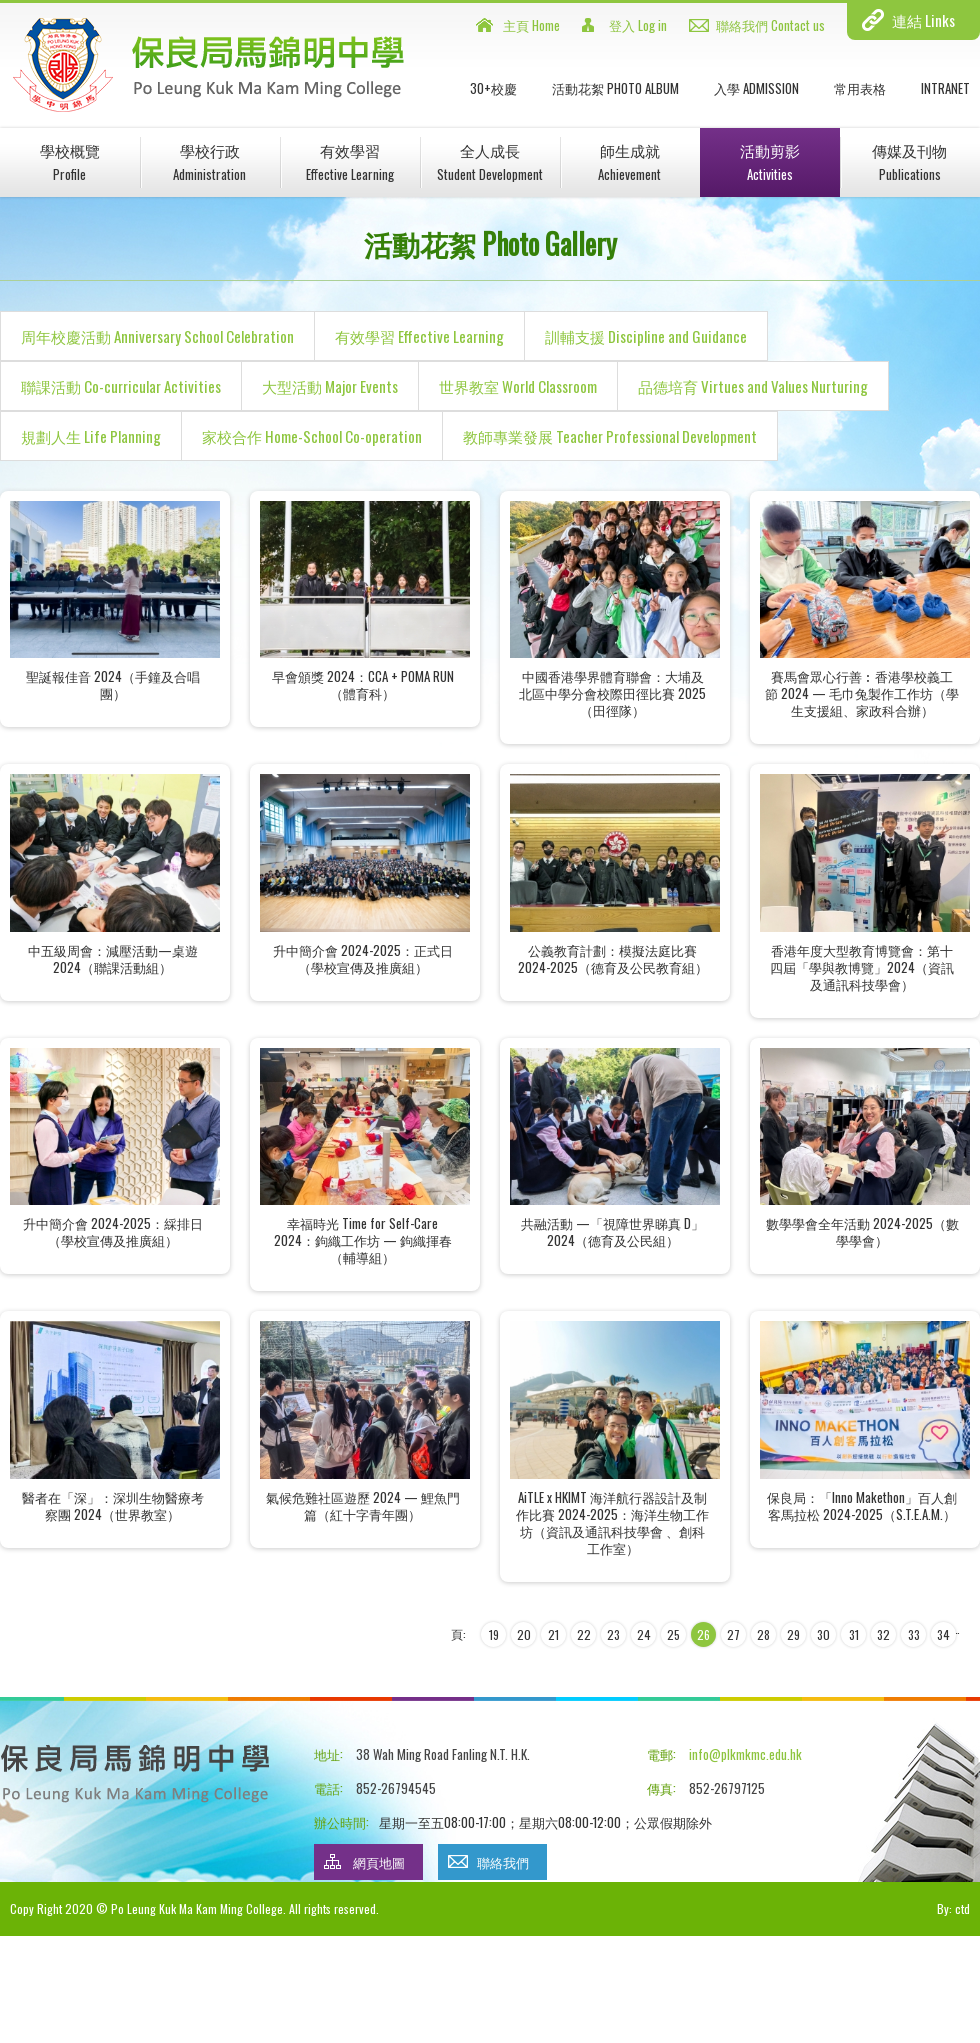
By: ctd (953, 1908)
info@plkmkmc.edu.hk (745, 1754)
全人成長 (490, 161)
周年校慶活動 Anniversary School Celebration (157, 336)
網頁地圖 (379, 1862)
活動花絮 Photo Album (615, 88)
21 (553, 1634)
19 (494, 1634)
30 (823, 1634)
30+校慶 (493, 88)
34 (943, 1634)
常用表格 (860, 88)
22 (584, 1634)
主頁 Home (531, 25)
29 (793, 1634)
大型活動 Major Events (330, 386)
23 (613, 1634)
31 (854, 1634)
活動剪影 (770, 161)
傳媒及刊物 (909, 161)
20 (524, 1634)
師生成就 (629, 161)
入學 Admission (756, 88)
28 (763, 1634)
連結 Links (923, 20)
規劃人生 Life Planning (91, 436)
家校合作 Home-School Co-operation (312, 436)
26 (703, 1634)
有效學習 (350, 161)
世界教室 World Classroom (518, 386)
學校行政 (209, 161)
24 (644, 1634)
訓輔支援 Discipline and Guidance (646, 336)
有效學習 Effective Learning (419, 336)
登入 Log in (638, 25)
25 (673, 1634)
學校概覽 (70, 161)
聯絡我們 (503, 1862)
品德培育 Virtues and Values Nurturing (753, 386)
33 (914, 1634)
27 (733, 1634)
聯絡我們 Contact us (770, 25)
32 (883, 1634)
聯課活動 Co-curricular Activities (121, 386)
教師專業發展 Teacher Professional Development (610, 436)
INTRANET (945, 88)
